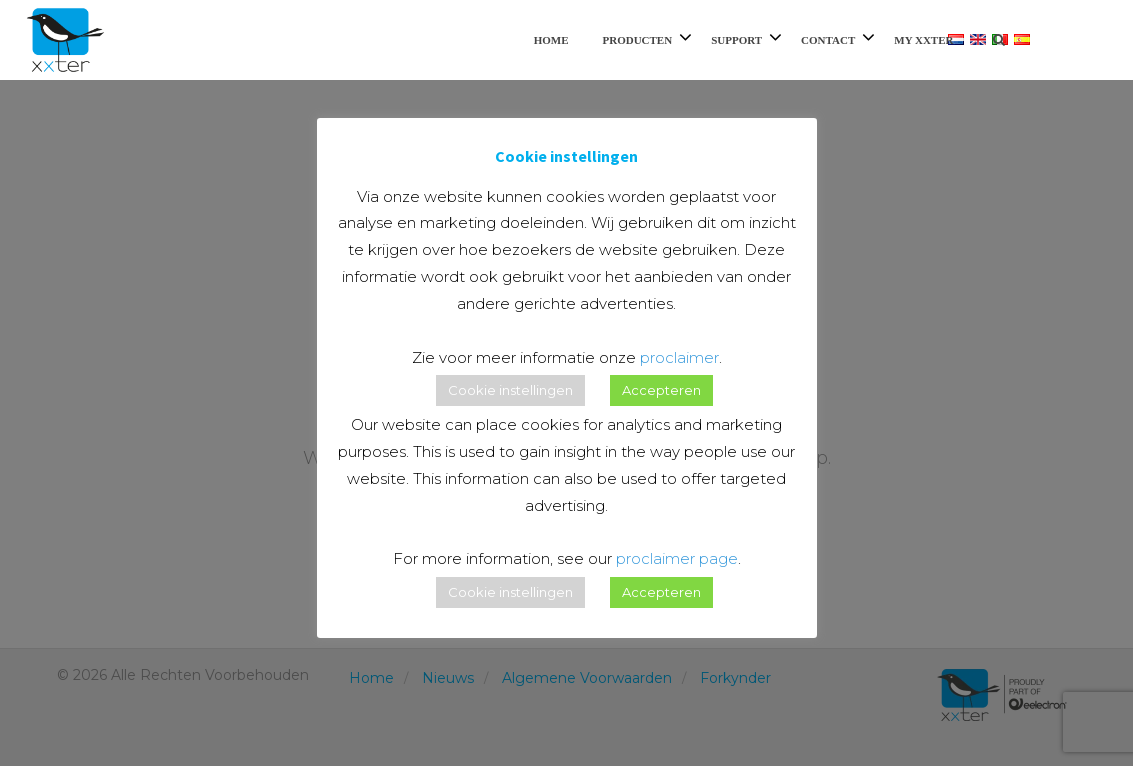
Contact (828, 40)
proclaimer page (677, 558)
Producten (637, 40)
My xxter (923, 40)
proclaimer (679, 357)
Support (736, 40)
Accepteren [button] (661, 390)
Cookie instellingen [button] (510, 390)
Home (551, 40)
